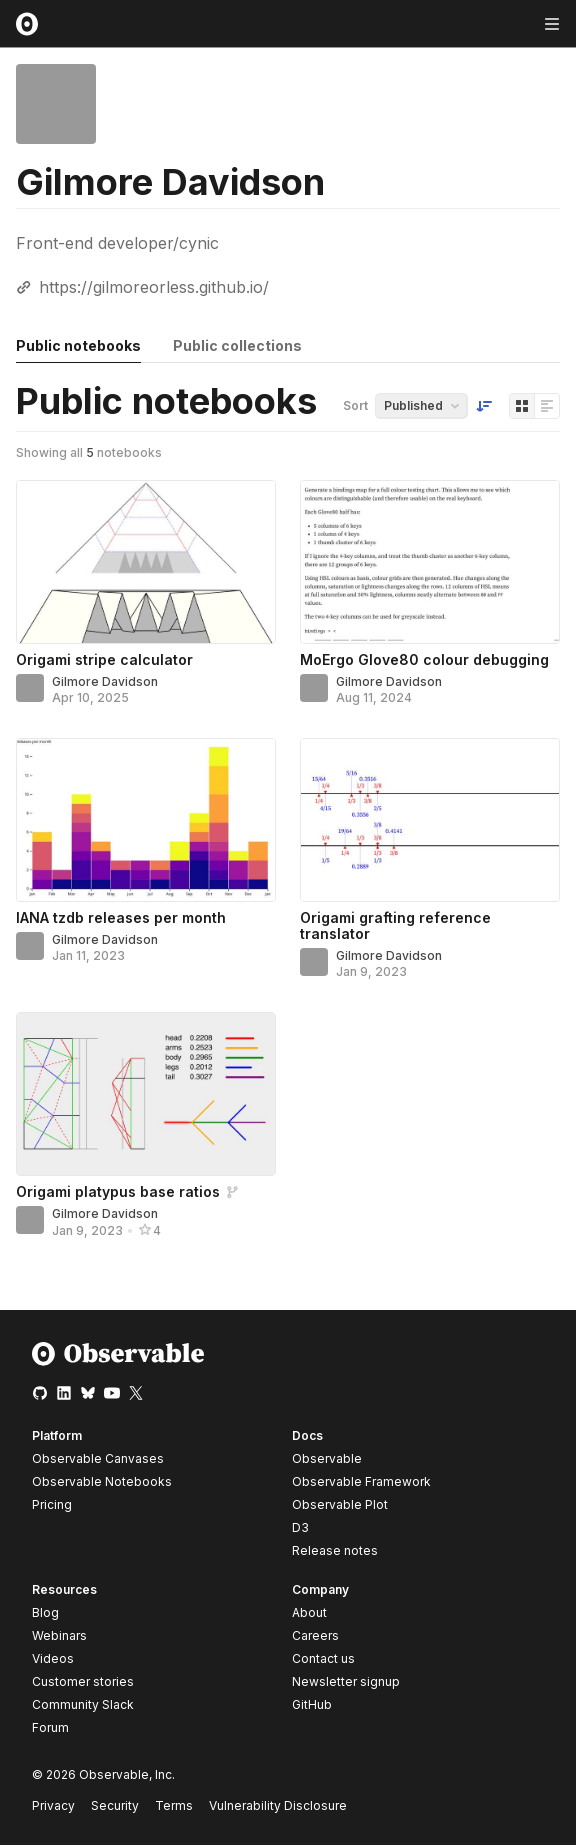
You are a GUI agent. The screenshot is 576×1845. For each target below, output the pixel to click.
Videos (53, 1658)
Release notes (335, 1550)
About (309, 1612)
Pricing (52, 1504)
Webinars (59, 1635)
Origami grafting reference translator (395, 925)
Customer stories (83, 1681)
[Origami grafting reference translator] (430, 820)
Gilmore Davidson (105, 681)
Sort (355, 405)
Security (115, 1805)
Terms (174, 1805)
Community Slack (83, 1704)
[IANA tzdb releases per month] (146, 820)
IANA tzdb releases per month (121, 917)
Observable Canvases (98, 1458)
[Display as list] (547, 406)
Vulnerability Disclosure (278, 1805)
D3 (300, 1527)
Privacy (53, 1805)
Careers (315, 1635)
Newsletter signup (346, 1682)
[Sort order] (484, 406)
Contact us (323, 1659)
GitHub (312, 1704)
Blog (45, 1612)
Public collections (237, 345)
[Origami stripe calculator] (146, 562)
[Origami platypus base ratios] (146, 1094)
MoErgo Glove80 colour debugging (424, 659)
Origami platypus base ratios (118, 1191)
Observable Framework (361, 1481)
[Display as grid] (522, 406)
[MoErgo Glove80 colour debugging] (430, 562)
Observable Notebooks (102, 1481)
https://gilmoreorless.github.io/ (154, 287)
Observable (327, 1458)
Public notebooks (78, 345)
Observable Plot (340, 1504)
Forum (50, 1727)
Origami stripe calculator (104, 659)
